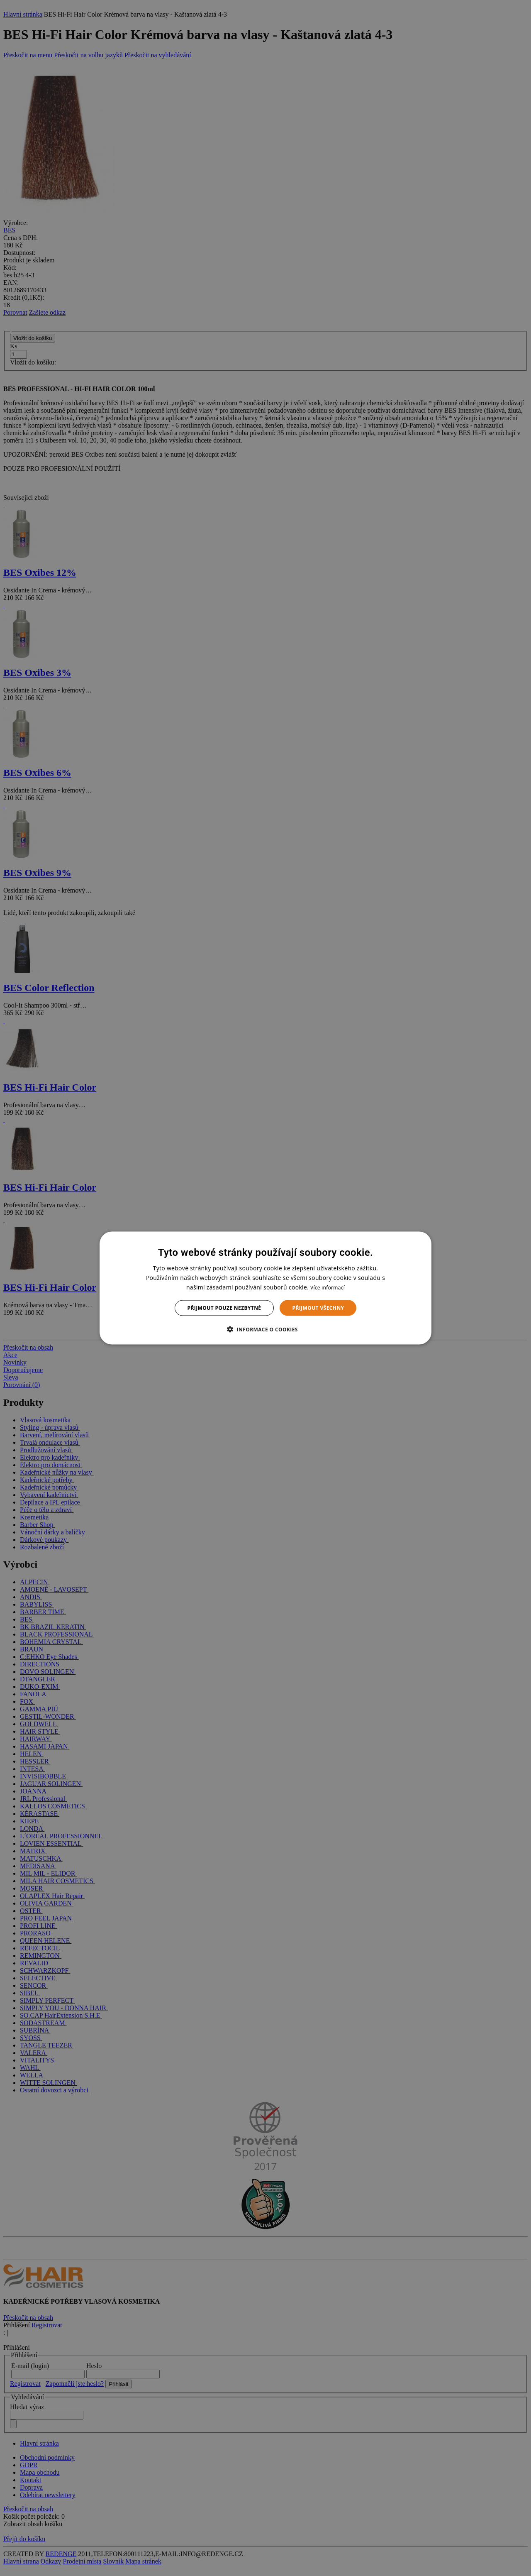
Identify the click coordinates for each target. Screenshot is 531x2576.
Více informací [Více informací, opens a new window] (327, 1287)
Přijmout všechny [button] (318, 1307)
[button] (265, 1329)
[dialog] (265, 1288)
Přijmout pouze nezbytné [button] (224, 1307)
